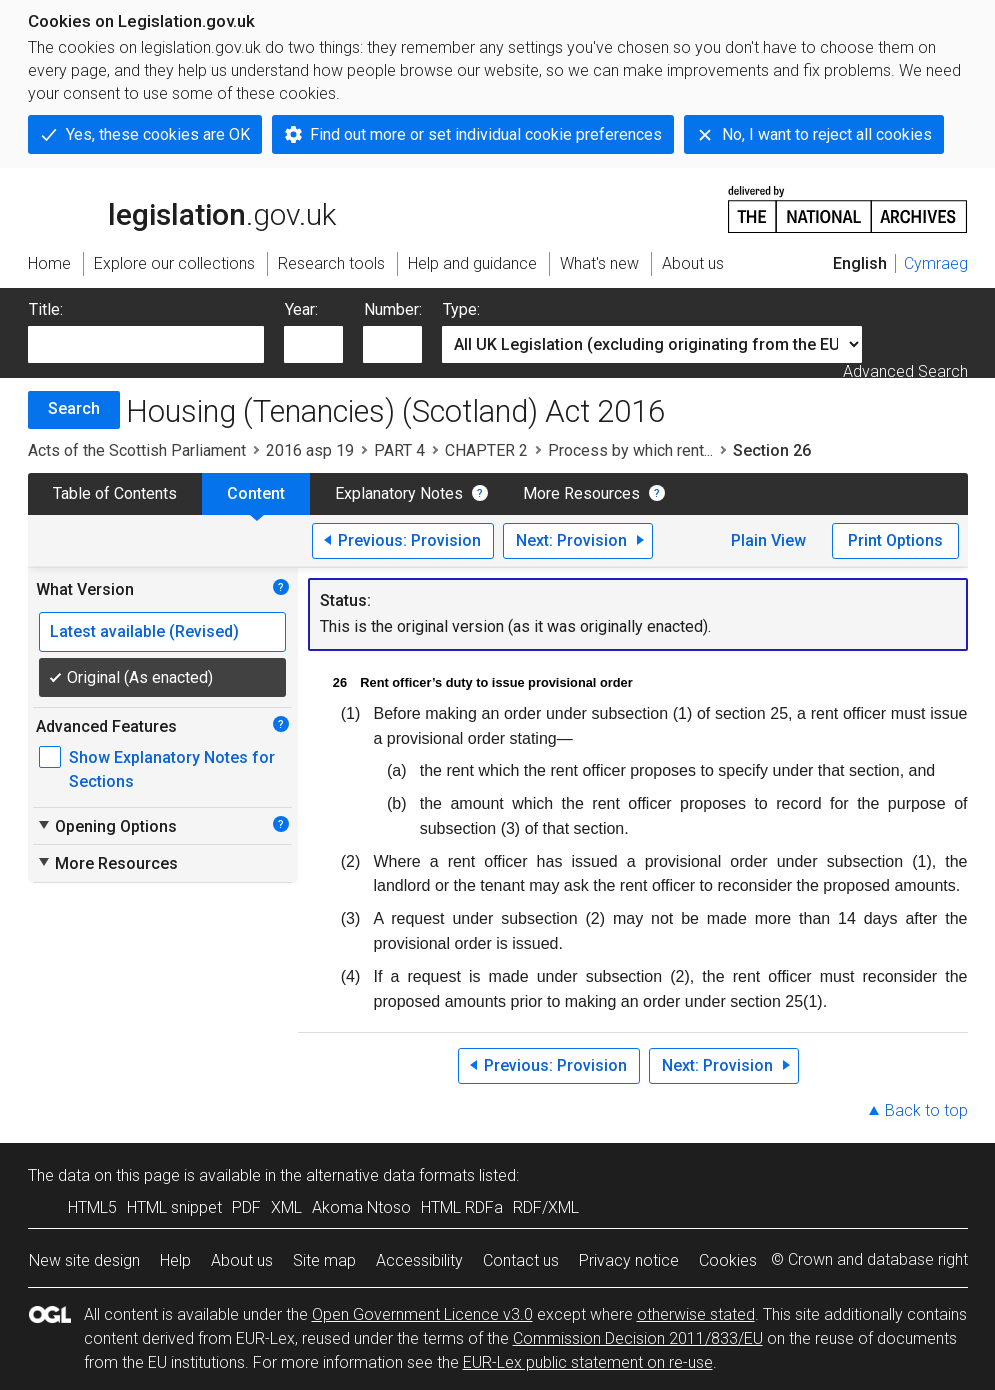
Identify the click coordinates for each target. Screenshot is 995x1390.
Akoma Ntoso (361, 1207)
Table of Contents (115, 493)
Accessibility (419, 1260)
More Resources (581, 493)
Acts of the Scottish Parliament (137, 450)
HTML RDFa (462, 1207)
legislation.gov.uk (182, 208)
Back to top (926, 1110)
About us (242, 1260)
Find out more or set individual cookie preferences (486, 134)
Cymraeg (936, 263)
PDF (246, 1207)
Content (256, 493)
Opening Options (106, 826)
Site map (324, 1260)
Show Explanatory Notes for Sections (172, 769)
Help (175, 1260)
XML (286, 1207)
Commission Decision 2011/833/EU (638, 1338)
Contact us (521, 1260)
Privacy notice (629, 1260)
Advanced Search (905, 371)
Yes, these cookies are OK (158, 134)
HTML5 (92, 1207)
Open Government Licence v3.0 (422, 1314)
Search (74, 408)
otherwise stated (696, 1314)
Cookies (728, 1260)
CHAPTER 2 (486, 450)
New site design (84, 1260)
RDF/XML (546, 1207)
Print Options (895, 540)
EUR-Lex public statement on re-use (588, 1362)
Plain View (768, 540)
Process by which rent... (630, 450)
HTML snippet (174, 1207)
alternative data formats (390, 1175)
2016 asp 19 (310, 450)
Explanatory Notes (399, 493)
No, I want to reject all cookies (827, 134)
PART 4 (399, 450)
